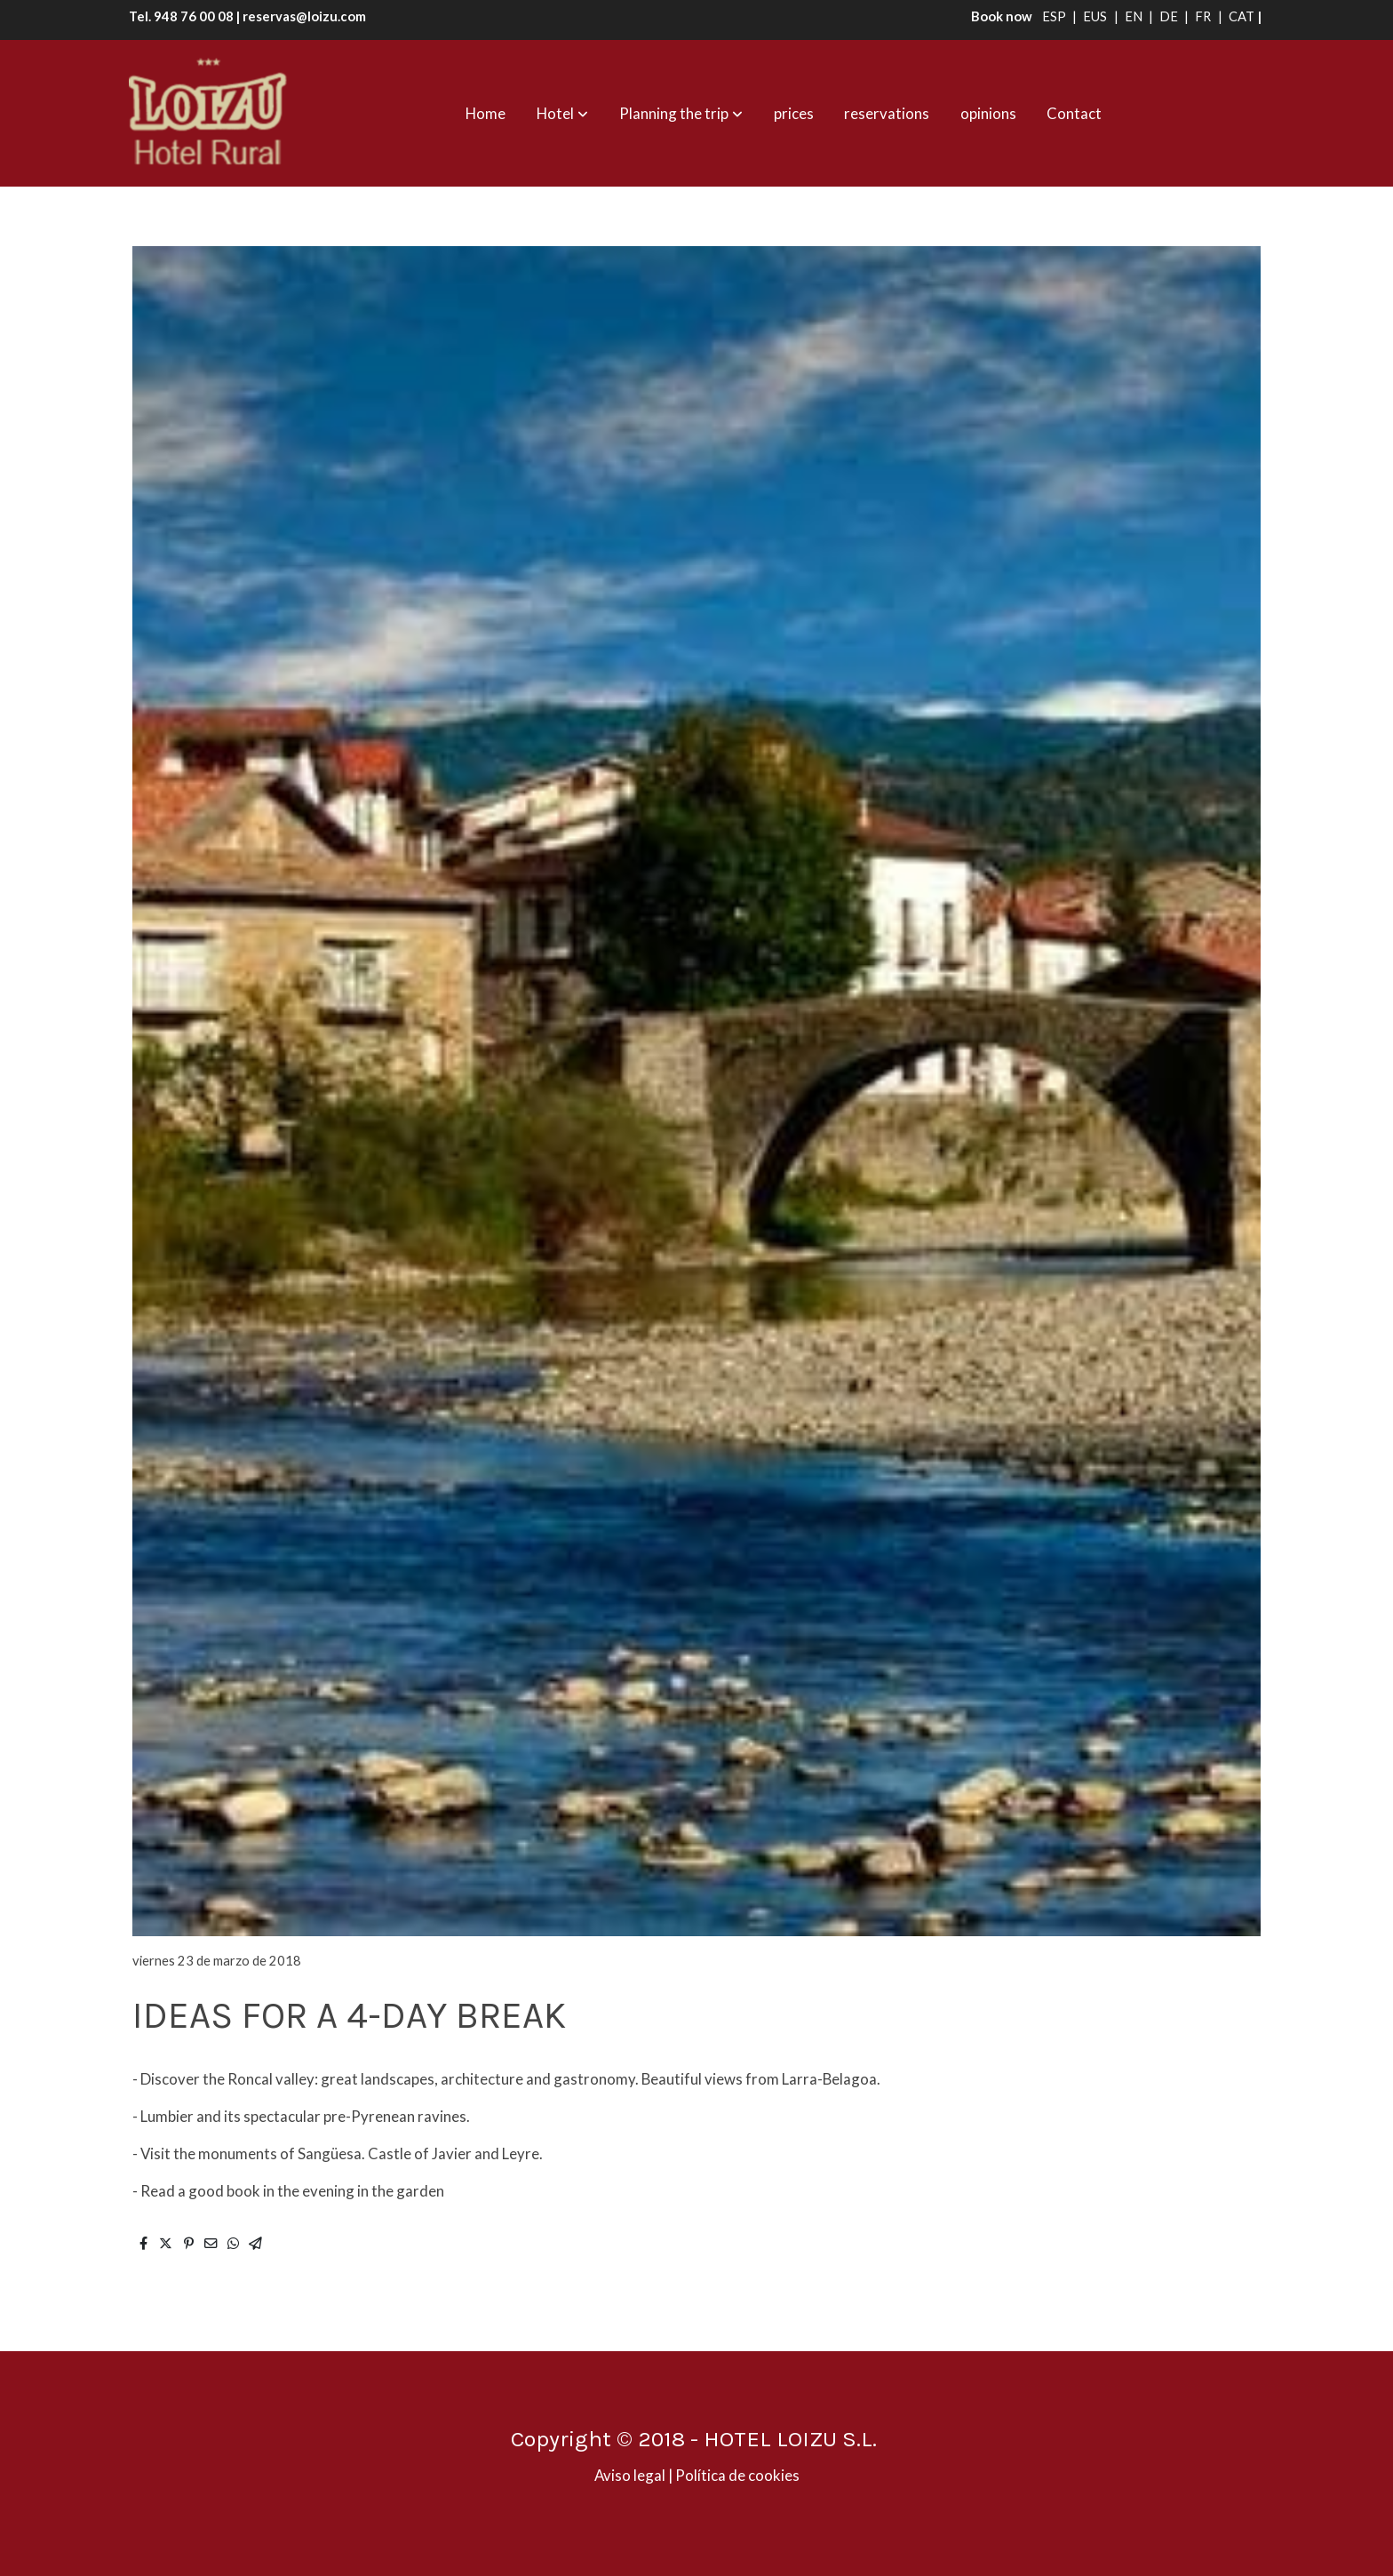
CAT (1241, 16)
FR (1204, 16)
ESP (1055, 16)
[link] (209, 113)
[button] (562, 113)
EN (1135, 16)
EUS (1096, 16)
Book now (997, 16)
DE (1170, 16)
